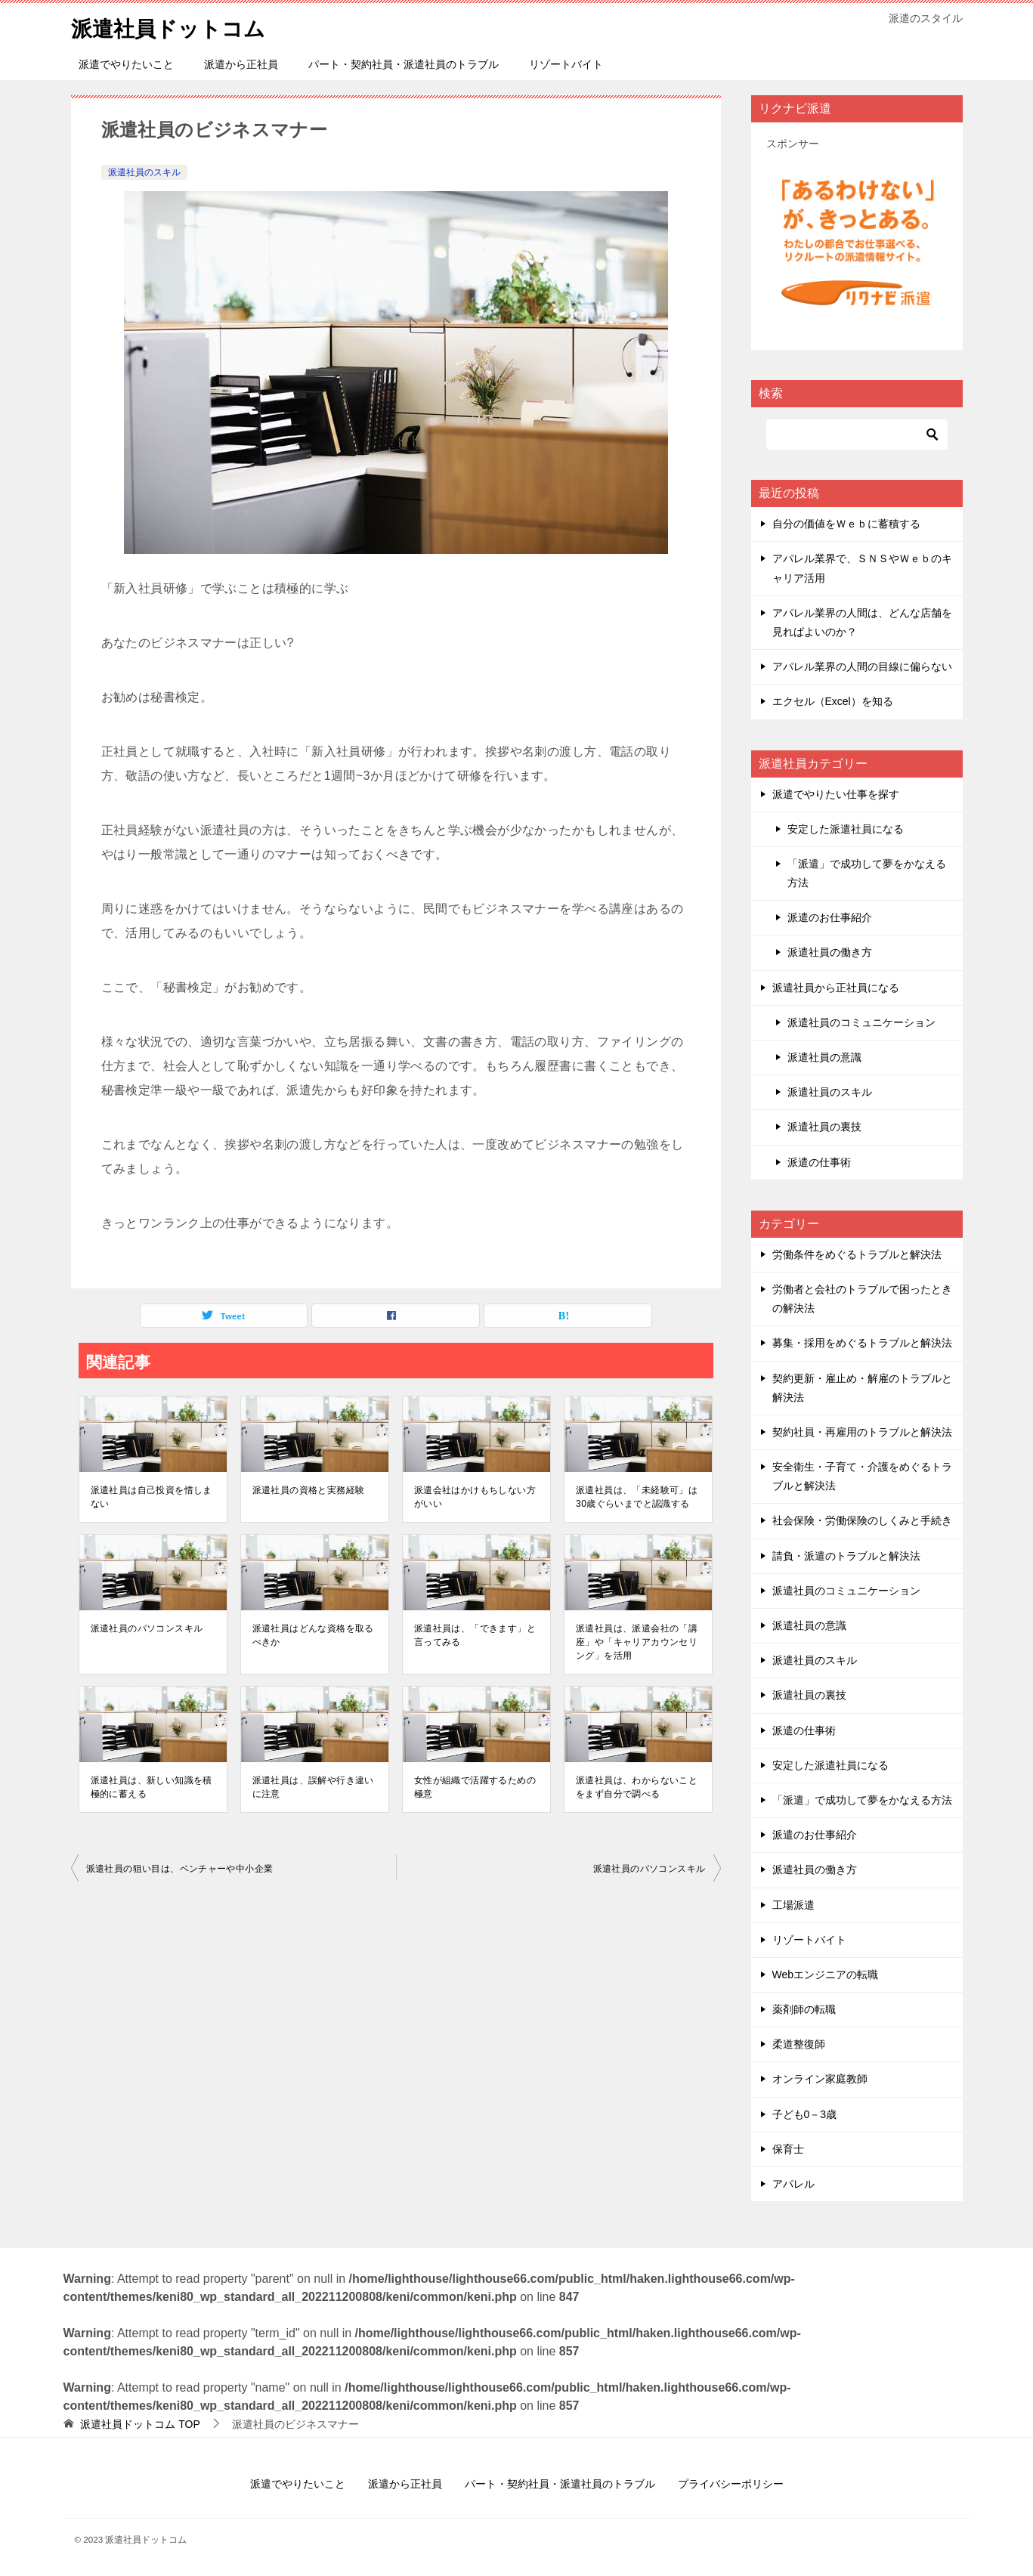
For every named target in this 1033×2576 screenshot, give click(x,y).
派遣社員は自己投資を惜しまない (151, 1497)
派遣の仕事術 (819, 1162)
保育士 (788, 2149)
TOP (139, 2424)
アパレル (793, 2184)
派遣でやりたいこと (126, 64)
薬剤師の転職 (804, 2009)
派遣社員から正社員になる (835, 988)
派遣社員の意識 (824, 1057)
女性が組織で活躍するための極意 (475, 1787)
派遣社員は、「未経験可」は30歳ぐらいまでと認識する (636, 1497)
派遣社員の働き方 (829, 952)
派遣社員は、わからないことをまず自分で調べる (636, 1787)
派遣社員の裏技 (824, 1127)
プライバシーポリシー (731, 2484)
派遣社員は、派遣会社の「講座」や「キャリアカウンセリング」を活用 (636, 1642)
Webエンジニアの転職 (825, 1974)
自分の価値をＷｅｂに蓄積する (846, 524)
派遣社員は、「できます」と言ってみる (475, 1635)
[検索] (857, 434)
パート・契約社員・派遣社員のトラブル (403, 64)
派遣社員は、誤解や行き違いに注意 (313, 1787)
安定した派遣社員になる (845, 829)
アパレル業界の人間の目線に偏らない (862, 666)
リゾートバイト (566, 64)
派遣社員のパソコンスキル (147, 1628)
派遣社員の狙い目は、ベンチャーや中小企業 (180, 1868)
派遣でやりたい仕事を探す (835, 794)
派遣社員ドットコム (175, 26)
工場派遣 (793, 1905)
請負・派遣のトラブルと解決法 (846, 1556)
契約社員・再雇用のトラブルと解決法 (862, 1432)
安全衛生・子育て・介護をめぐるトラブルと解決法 (862, 1476)
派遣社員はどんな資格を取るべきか (313, 1635)
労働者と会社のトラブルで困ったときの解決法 (862, 1298)
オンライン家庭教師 (820, 2079)
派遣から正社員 (241, 64)
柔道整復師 (798, 2044)
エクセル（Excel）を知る (832, 701)
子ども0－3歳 (804, 2114)
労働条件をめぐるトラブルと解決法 (857, 1254)
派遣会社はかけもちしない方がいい (475, 1497)
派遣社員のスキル (144, 172)
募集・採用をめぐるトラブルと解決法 (862, 1343)
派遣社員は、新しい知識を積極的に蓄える (151, 1787)
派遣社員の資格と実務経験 (308, 1490)
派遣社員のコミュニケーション (861, 1022)
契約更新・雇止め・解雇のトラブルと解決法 (862, 1387)
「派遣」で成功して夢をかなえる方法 (866, 873)
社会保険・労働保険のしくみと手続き (862, 1520)
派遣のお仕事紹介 (829, 917)
